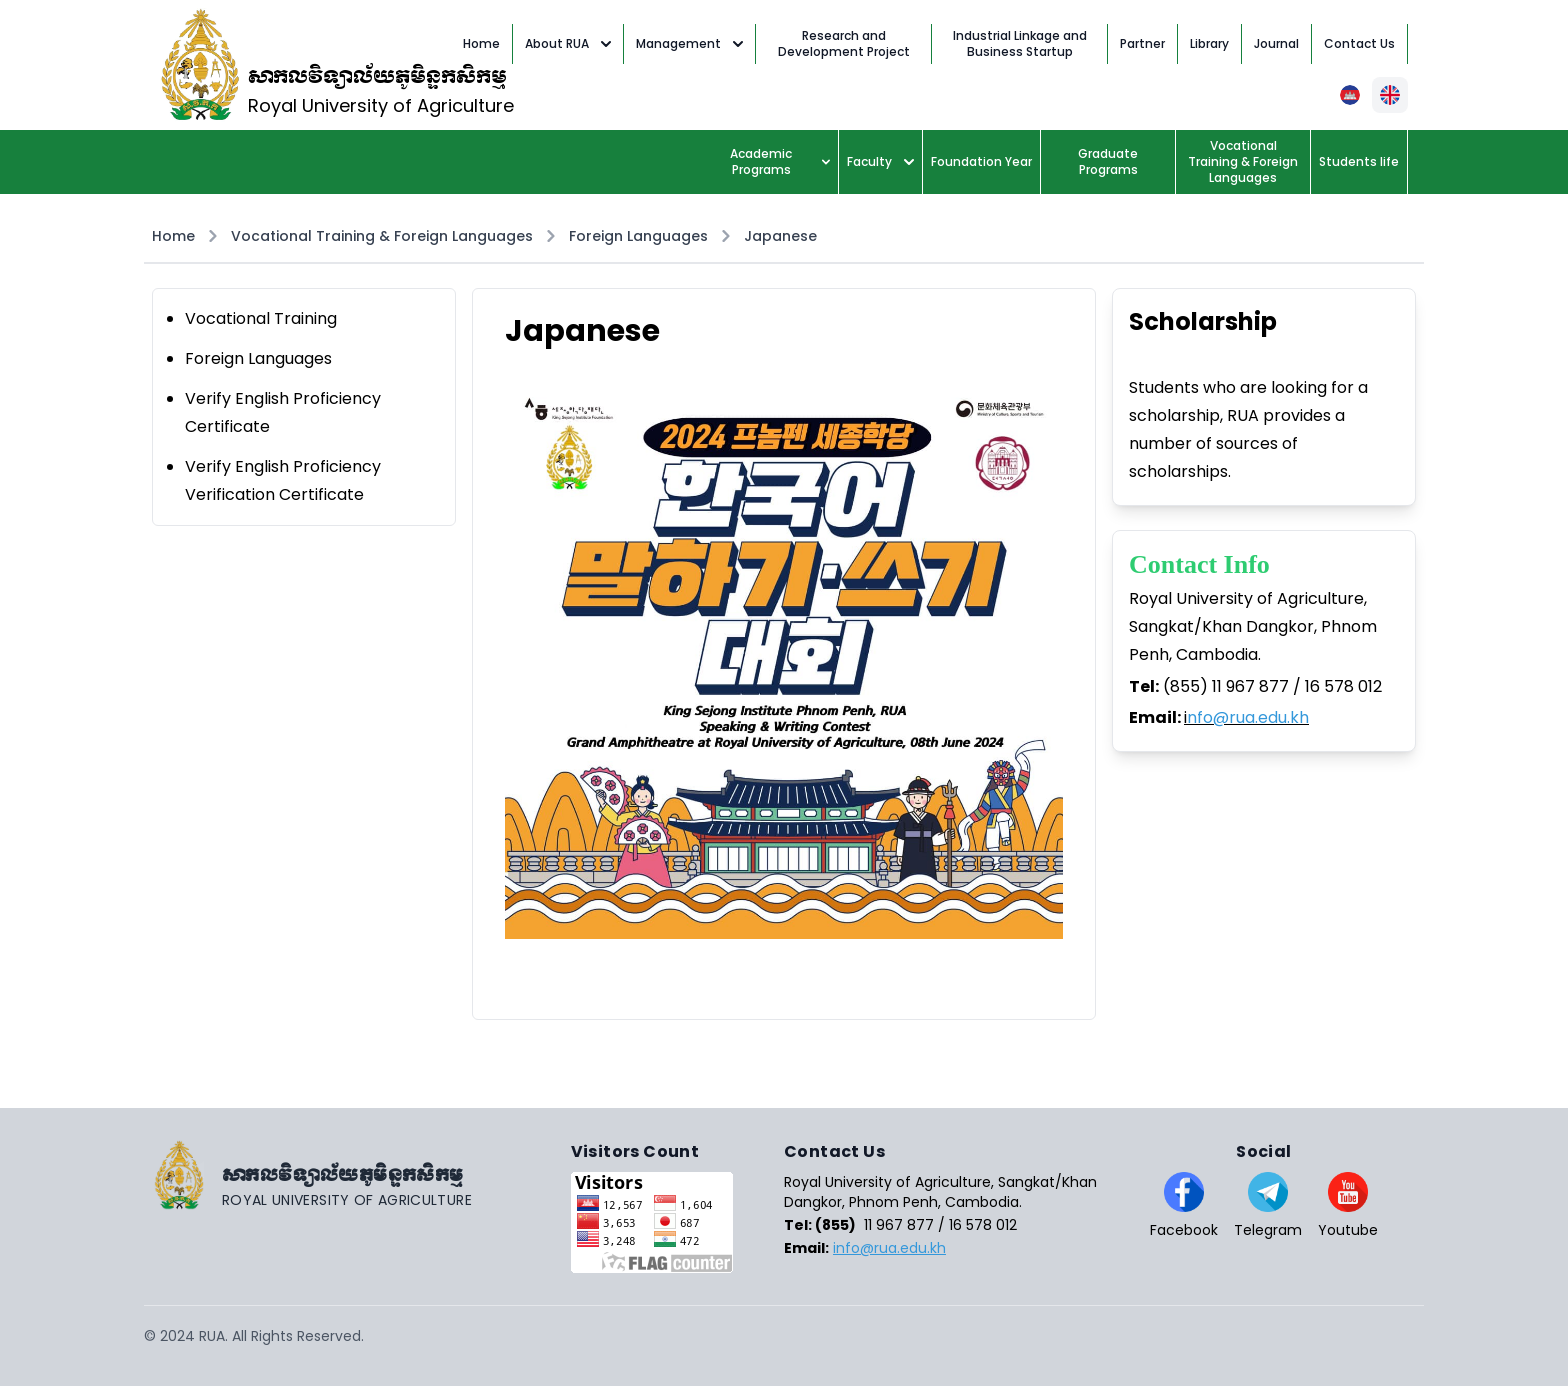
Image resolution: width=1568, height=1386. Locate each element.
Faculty (880, 161)
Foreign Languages (638, 236)
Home (173, 236)
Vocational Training (261, 318)
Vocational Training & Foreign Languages (382, 236)
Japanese (780, 236)
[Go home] (357, 1175)
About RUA (568, 43)
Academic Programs (780, 161)
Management (689, 43)
